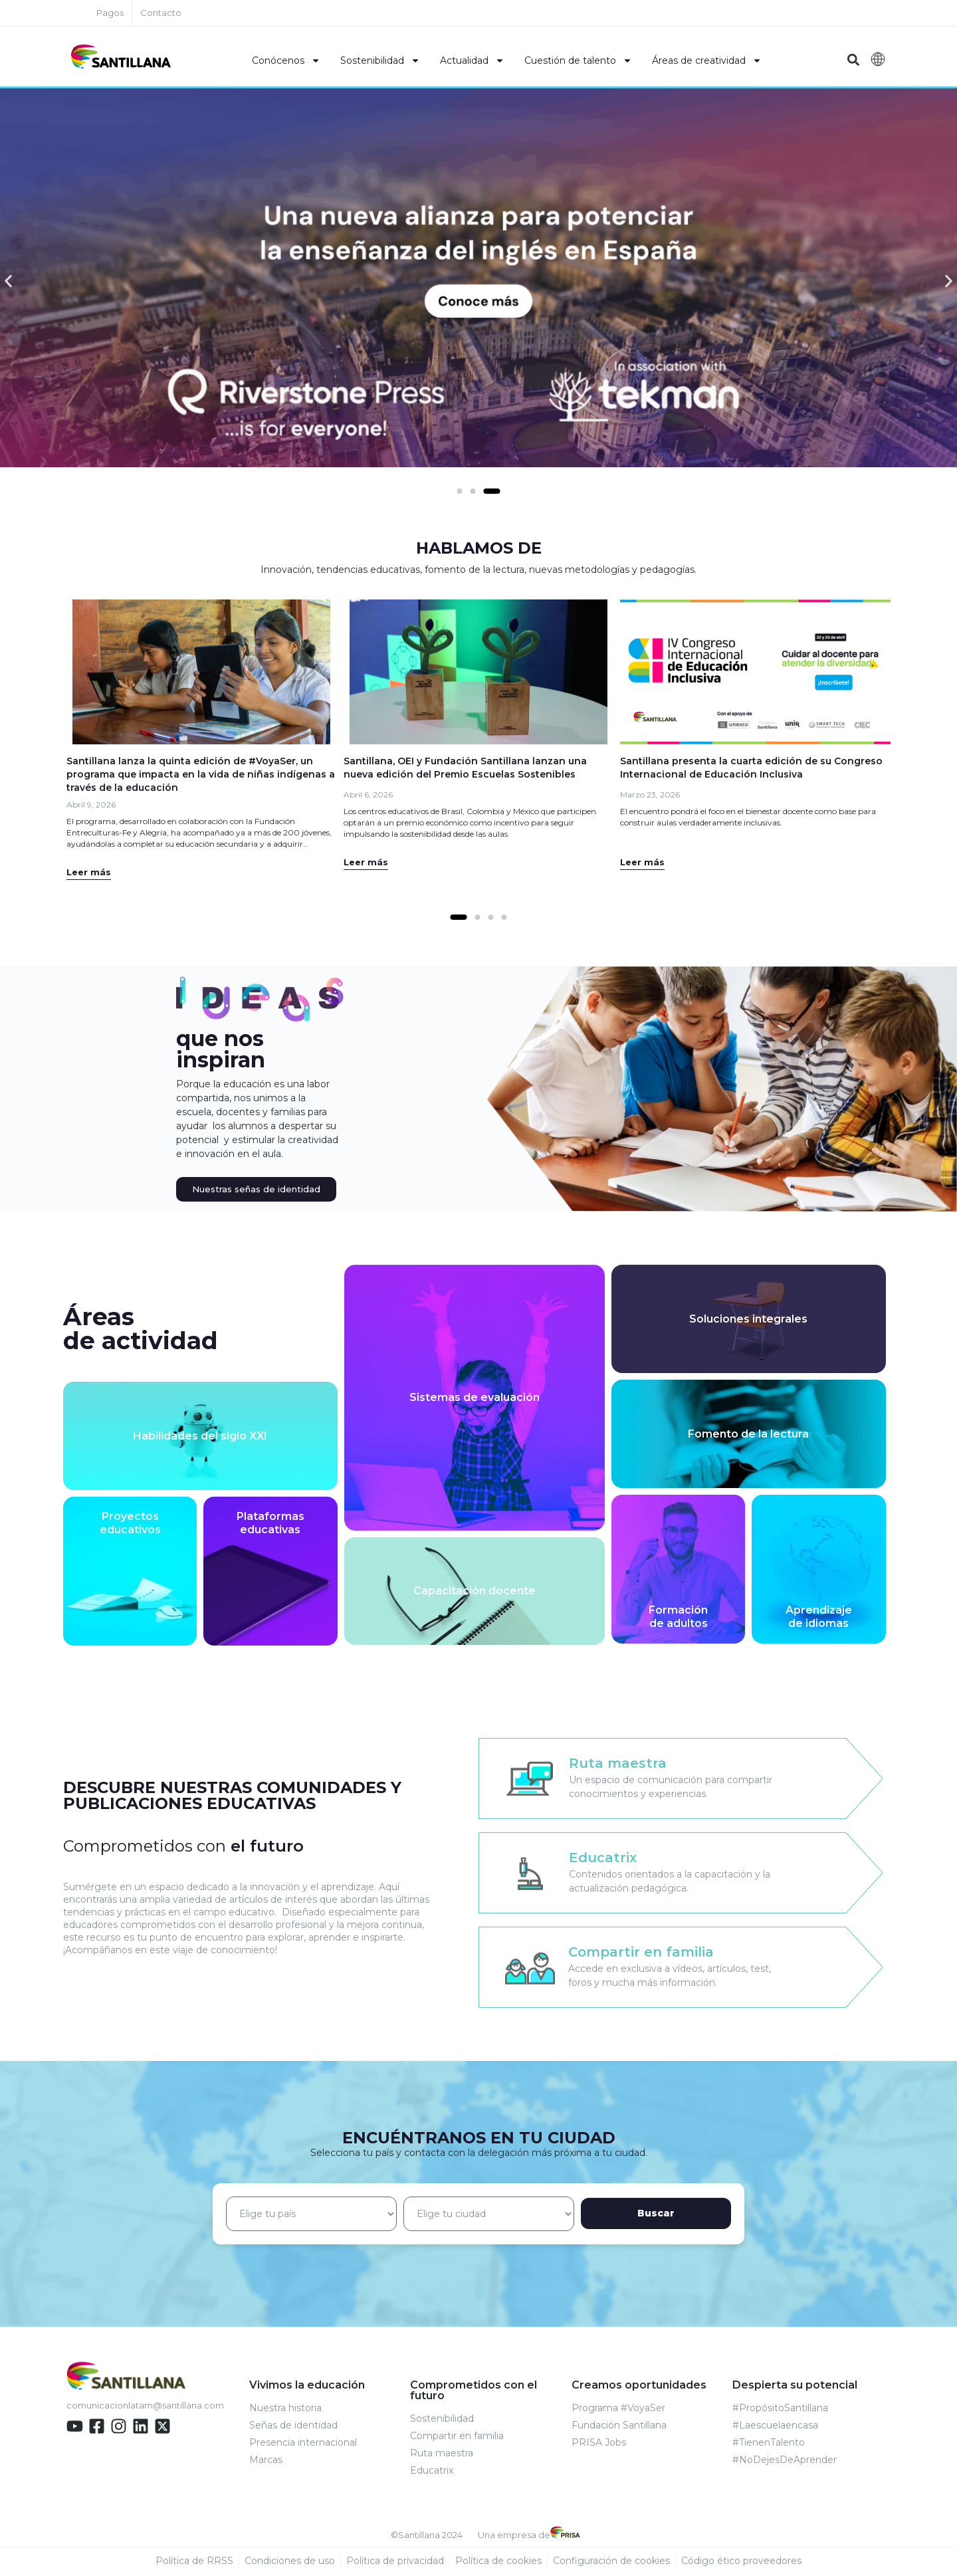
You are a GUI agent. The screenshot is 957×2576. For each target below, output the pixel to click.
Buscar (685, 2214)
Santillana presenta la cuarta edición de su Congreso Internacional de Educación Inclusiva (751, 768)
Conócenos (286, 60)
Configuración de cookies (611, 2562)
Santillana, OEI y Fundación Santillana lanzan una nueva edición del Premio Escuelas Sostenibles (465, 768)
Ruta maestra (618, 1764)
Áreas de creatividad (707, 60)
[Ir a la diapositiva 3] (492, 491)
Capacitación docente (474, 1592)
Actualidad (472, 60)
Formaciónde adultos (678, 1618)
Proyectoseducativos (130, 1524)
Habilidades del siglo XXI (200, 1436)
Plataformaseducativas (270, 1524)
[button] (853, 60)
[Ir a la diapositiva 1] (459, 917)
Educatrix (603, 1858)
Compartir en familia (641, 1953)
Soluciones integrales (748, 1319)
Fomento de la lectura (748, 1434)
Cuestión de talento (578, 60)
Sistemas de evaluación (474, 1398)
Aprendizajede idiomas (819, 1618)
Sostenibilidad (380, 60)
